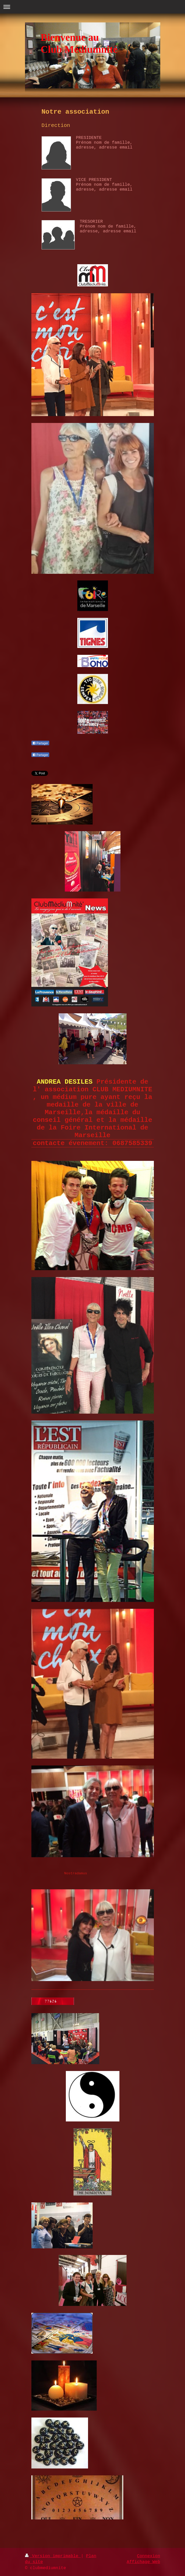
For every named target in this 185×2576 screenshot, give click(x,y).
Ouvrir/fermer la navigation (92, 6)
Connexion (148, 2556)
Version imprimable (53, 2556)
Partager (40, 743)
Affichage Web (143, 2561)
